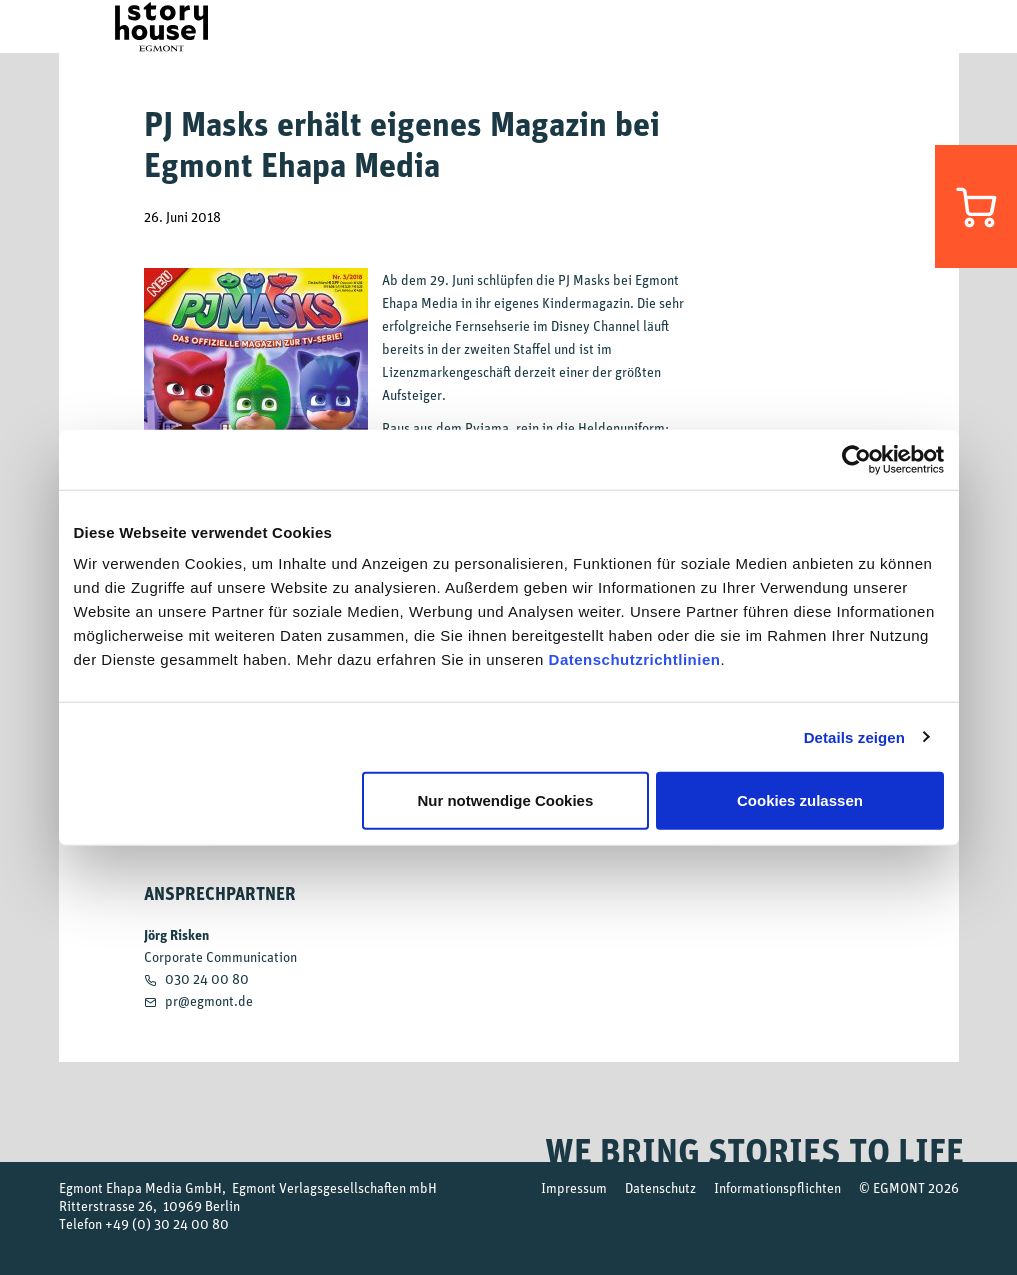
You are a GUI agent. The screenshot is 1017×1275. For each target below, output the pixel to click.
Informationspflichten (777, 1187)
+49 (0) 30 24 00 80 (167, 1223)
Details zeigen (854, 736)
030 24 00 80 (207, 978)
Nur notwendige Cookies (505, 800)
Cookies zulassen (800, 800)
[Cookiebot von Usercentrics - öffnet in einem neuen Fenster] (856, 459)
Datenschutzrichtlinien (635, 659)
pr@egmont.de (209, 1000)
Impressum (574, 1187)
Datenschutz (660, 1187)
